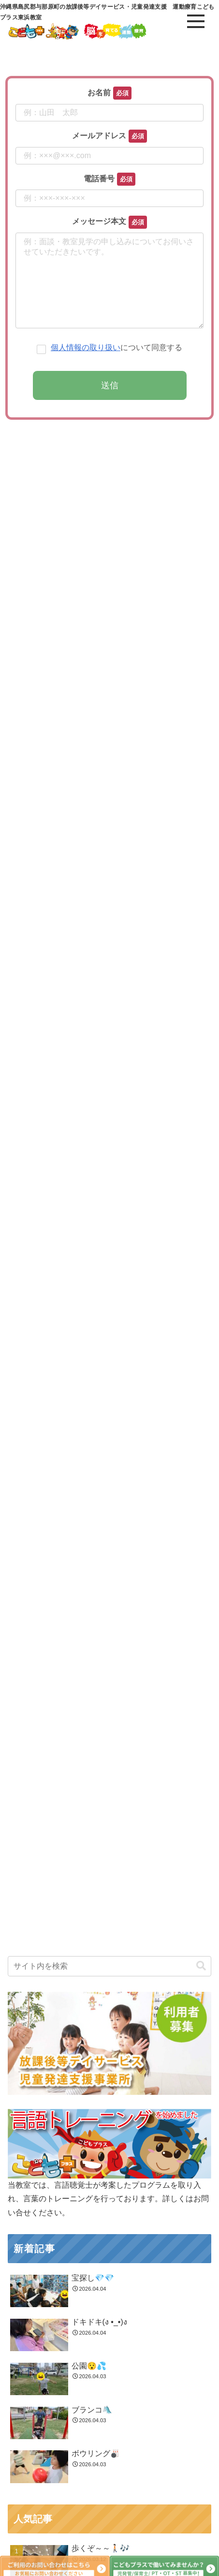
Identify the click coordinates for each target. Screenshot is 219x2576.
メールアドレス (99, 136)
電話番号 (99, 179)
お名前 (99, 92)
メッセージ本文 (99, 221)
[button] (201, 2530)
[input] (109, 2530)
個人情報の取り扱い (85, 367)
